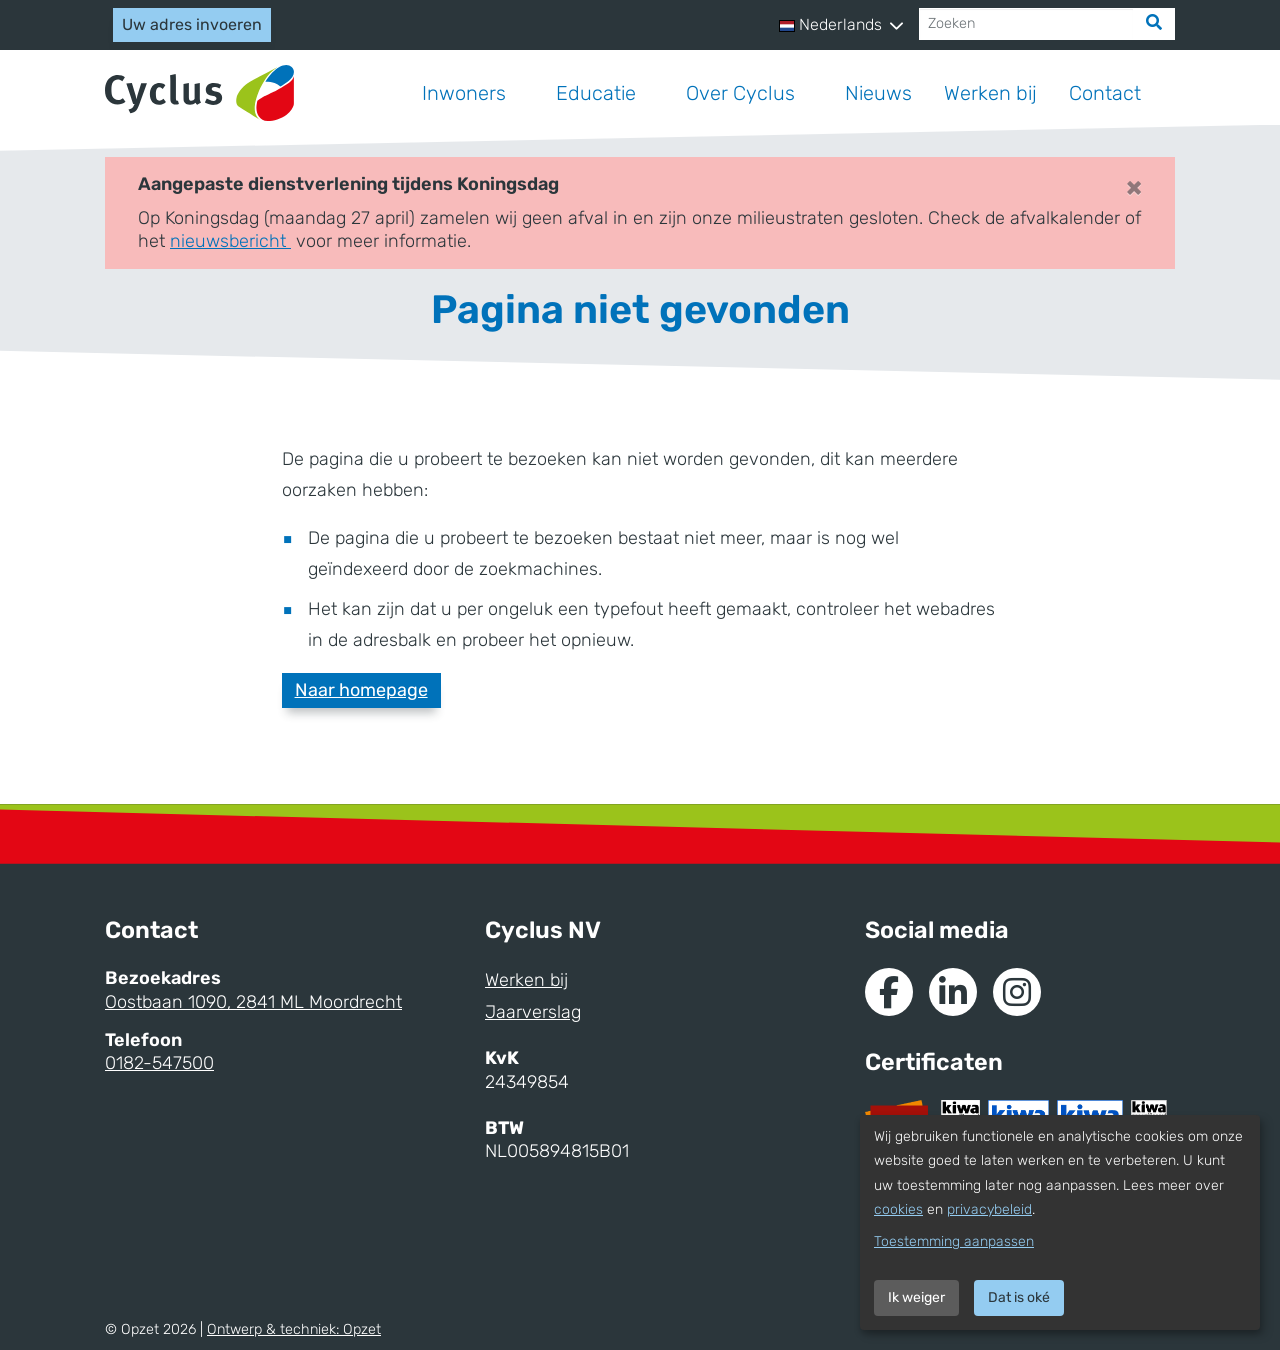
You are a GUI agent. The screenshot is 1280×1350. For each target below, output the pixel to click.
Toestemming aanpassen (954, 1241)
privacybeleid (989, 1209)
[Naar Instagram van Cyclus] (1017, 992)
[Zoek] (1154, 24)
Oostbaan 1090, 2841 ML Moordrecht (253, 1002)
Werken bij (990, 93)
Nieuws (878, 93)
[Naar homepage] (199, 93)
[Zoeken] (1026, 24)
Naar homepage (361, 690)
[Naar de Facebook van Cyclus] (889, 992)
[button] (841, 25)
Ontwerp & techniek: (294, 1329)
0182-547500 (159, 1063)
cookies (898, 1209)
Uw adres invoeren (192, 24)
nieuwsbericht (230, 241)
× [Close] (1134, 187)
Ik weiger (916, 1297)
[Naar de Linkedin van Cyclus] (953, 992)
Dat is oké (1019, 1297)
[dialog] (1060, 1222)
